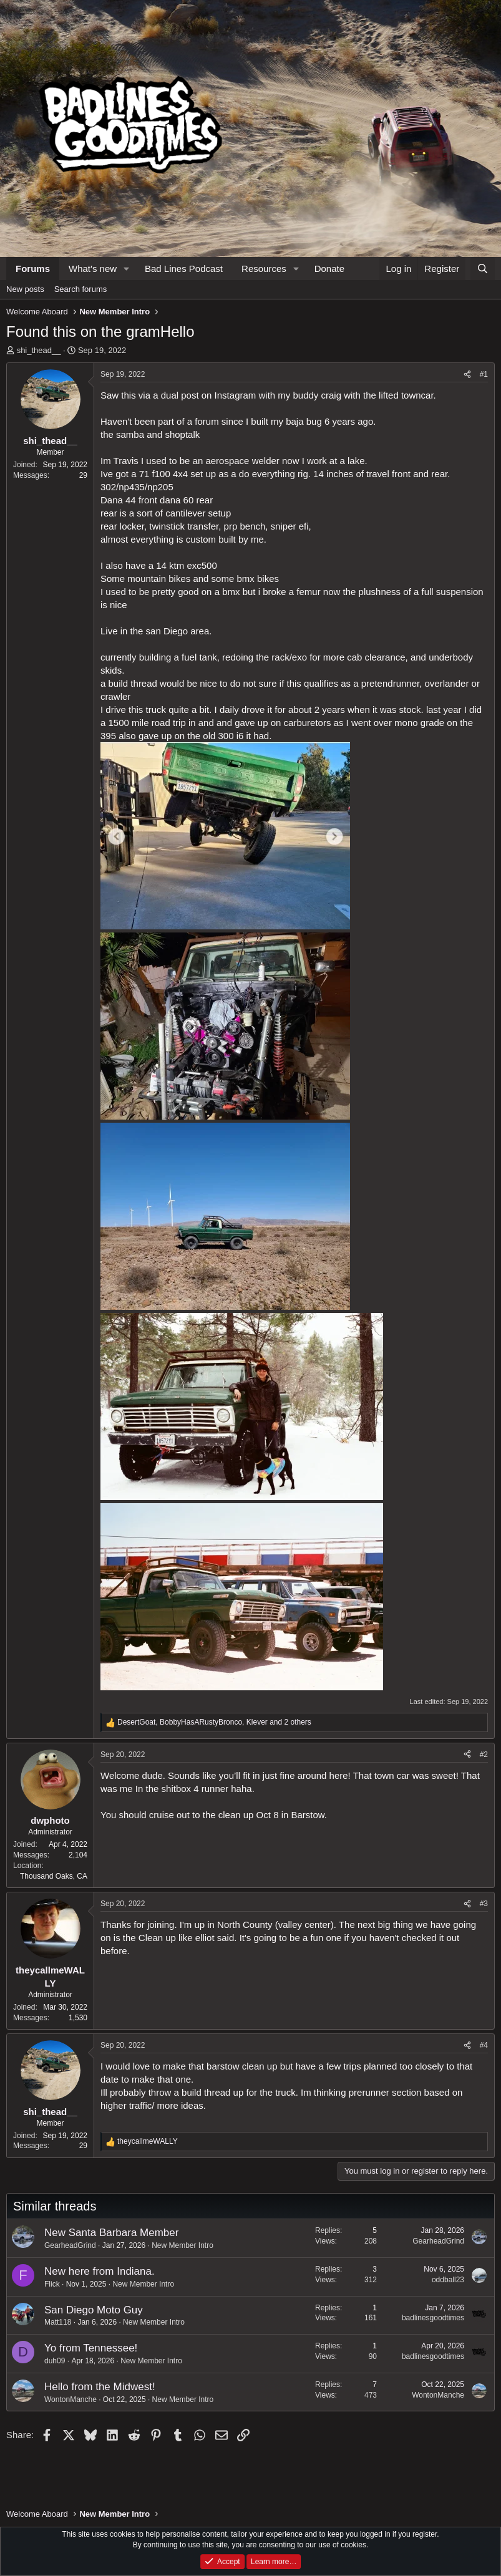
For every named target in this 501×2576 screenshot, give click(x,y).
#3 (484, 1903)
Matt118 (57, 2322)
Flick (52, 2284)
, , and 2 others (214, 1722)
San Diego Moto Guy (93, 2310)
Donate (329, 268)
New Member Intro (182, 2245)
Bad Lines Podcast (184, 268)
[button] (126, 268)
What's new (93, 268)
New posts (25, 289)
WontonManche (70, 2399)
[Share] (467, 374)
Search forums (80, 289)
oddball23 (448, 2279)
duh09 (54, 2360)
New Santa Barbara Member (111, 2233)
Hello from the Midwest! (99, 2387)
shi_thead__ (39, 350)
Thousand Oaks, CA (53, 1876)
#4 (484, 2045)
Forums (33, 268)
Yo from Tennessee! (90, 2348)
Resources (263, 268)
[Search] (482, 268)
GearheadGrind (70, 2245)
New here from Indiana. (99, 2271)
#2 (484, 1754)
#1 (484, 374)
